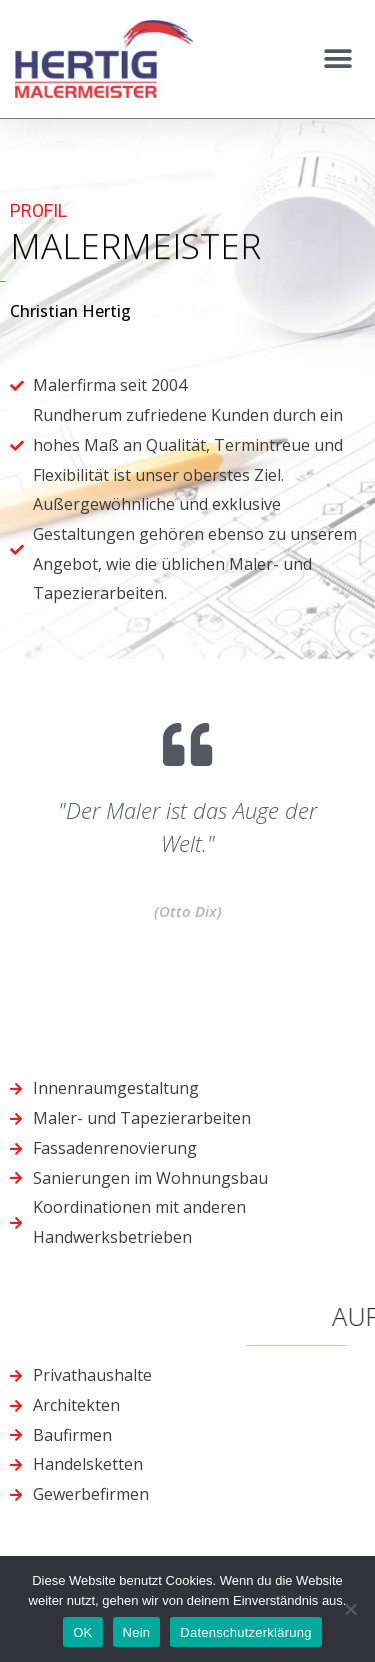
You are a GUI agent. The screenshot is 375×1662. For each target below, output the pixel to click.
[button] (337, 59)
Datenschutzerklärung (245, 1632)
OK (82, 1632)
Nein (137, 1632)
